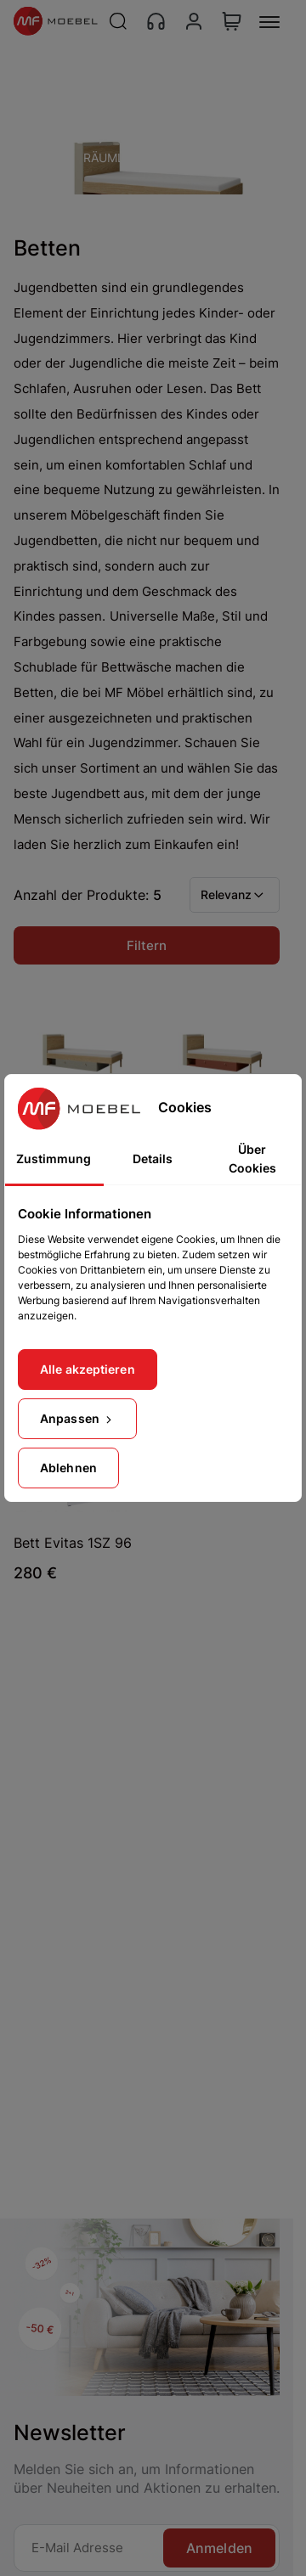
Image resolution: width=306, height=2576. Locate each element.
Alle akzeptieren (87, 1369)
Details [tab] (153, 1158)
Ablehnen (68, 1467)
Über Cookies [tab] (252, 1158)
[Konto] (193, 21)
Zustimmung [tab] (53, 1158)
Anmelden (219, 2547)
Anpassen (77, 1418)
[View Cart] (231, 21)
